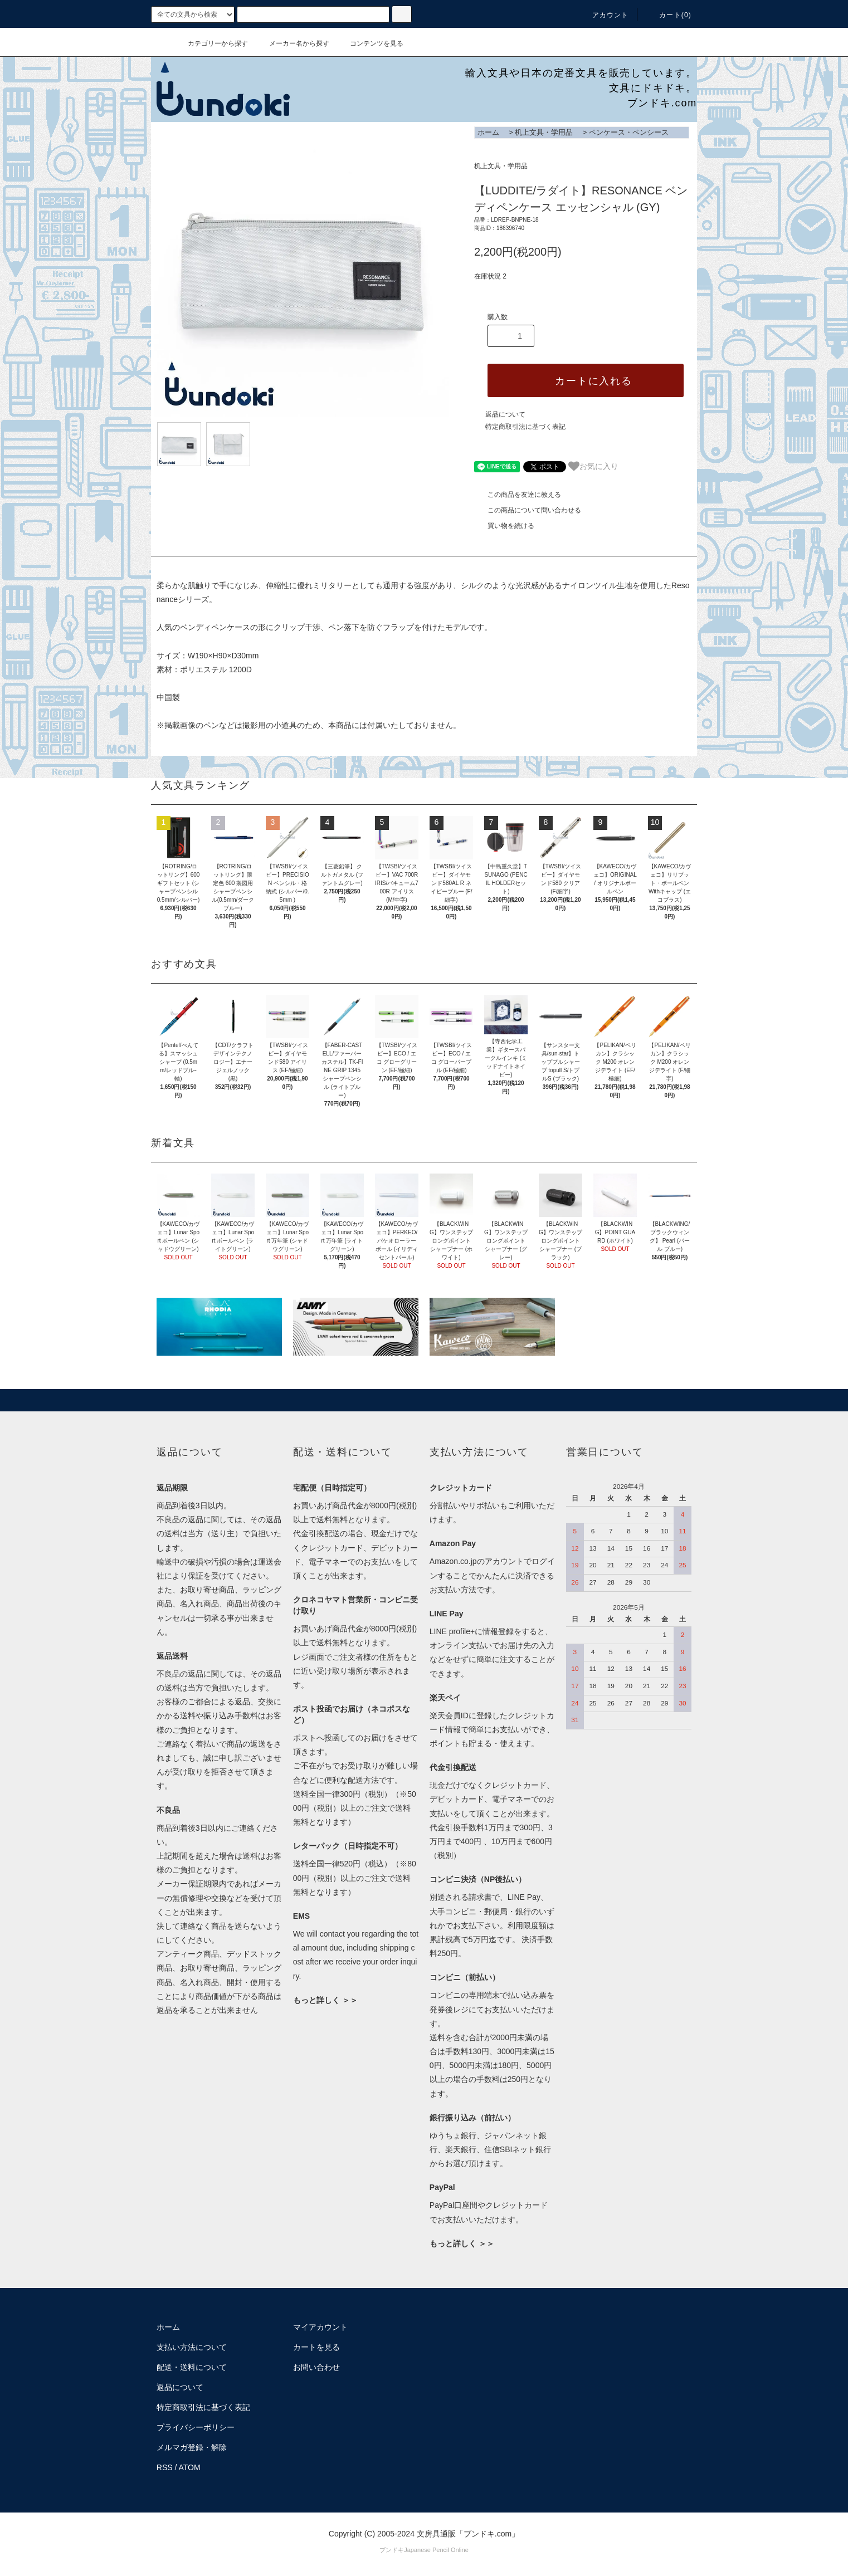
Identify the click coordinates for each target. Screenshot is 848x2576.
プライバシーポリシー (196, 2427)
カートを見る (316, 2347)
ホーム (488, 132)
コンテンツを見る (370, 43)
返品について (505, 414)
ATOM (190, 2467)
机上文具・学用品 (544, 132)
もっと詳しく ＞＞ (325, 2000)
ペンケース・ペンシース (629, 132)
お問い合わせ (316, 2367)
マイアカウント (320, 2327)
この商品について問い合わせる (527, 510)
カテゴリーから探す (211, 43)
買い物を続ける (504, 526)
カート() (668, 15)
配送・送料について (192, 2367)
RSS (165, 2467)
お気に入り (593, 466)
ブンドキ (391, 2549)
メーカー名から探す (292, 43)
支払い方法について (192, 2347)
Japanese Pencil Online (436, 2549)
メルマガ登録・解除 (192, 2447)
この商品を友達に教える (517, 494)
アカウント (604, 15)
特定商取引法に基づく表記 (525, 427)
